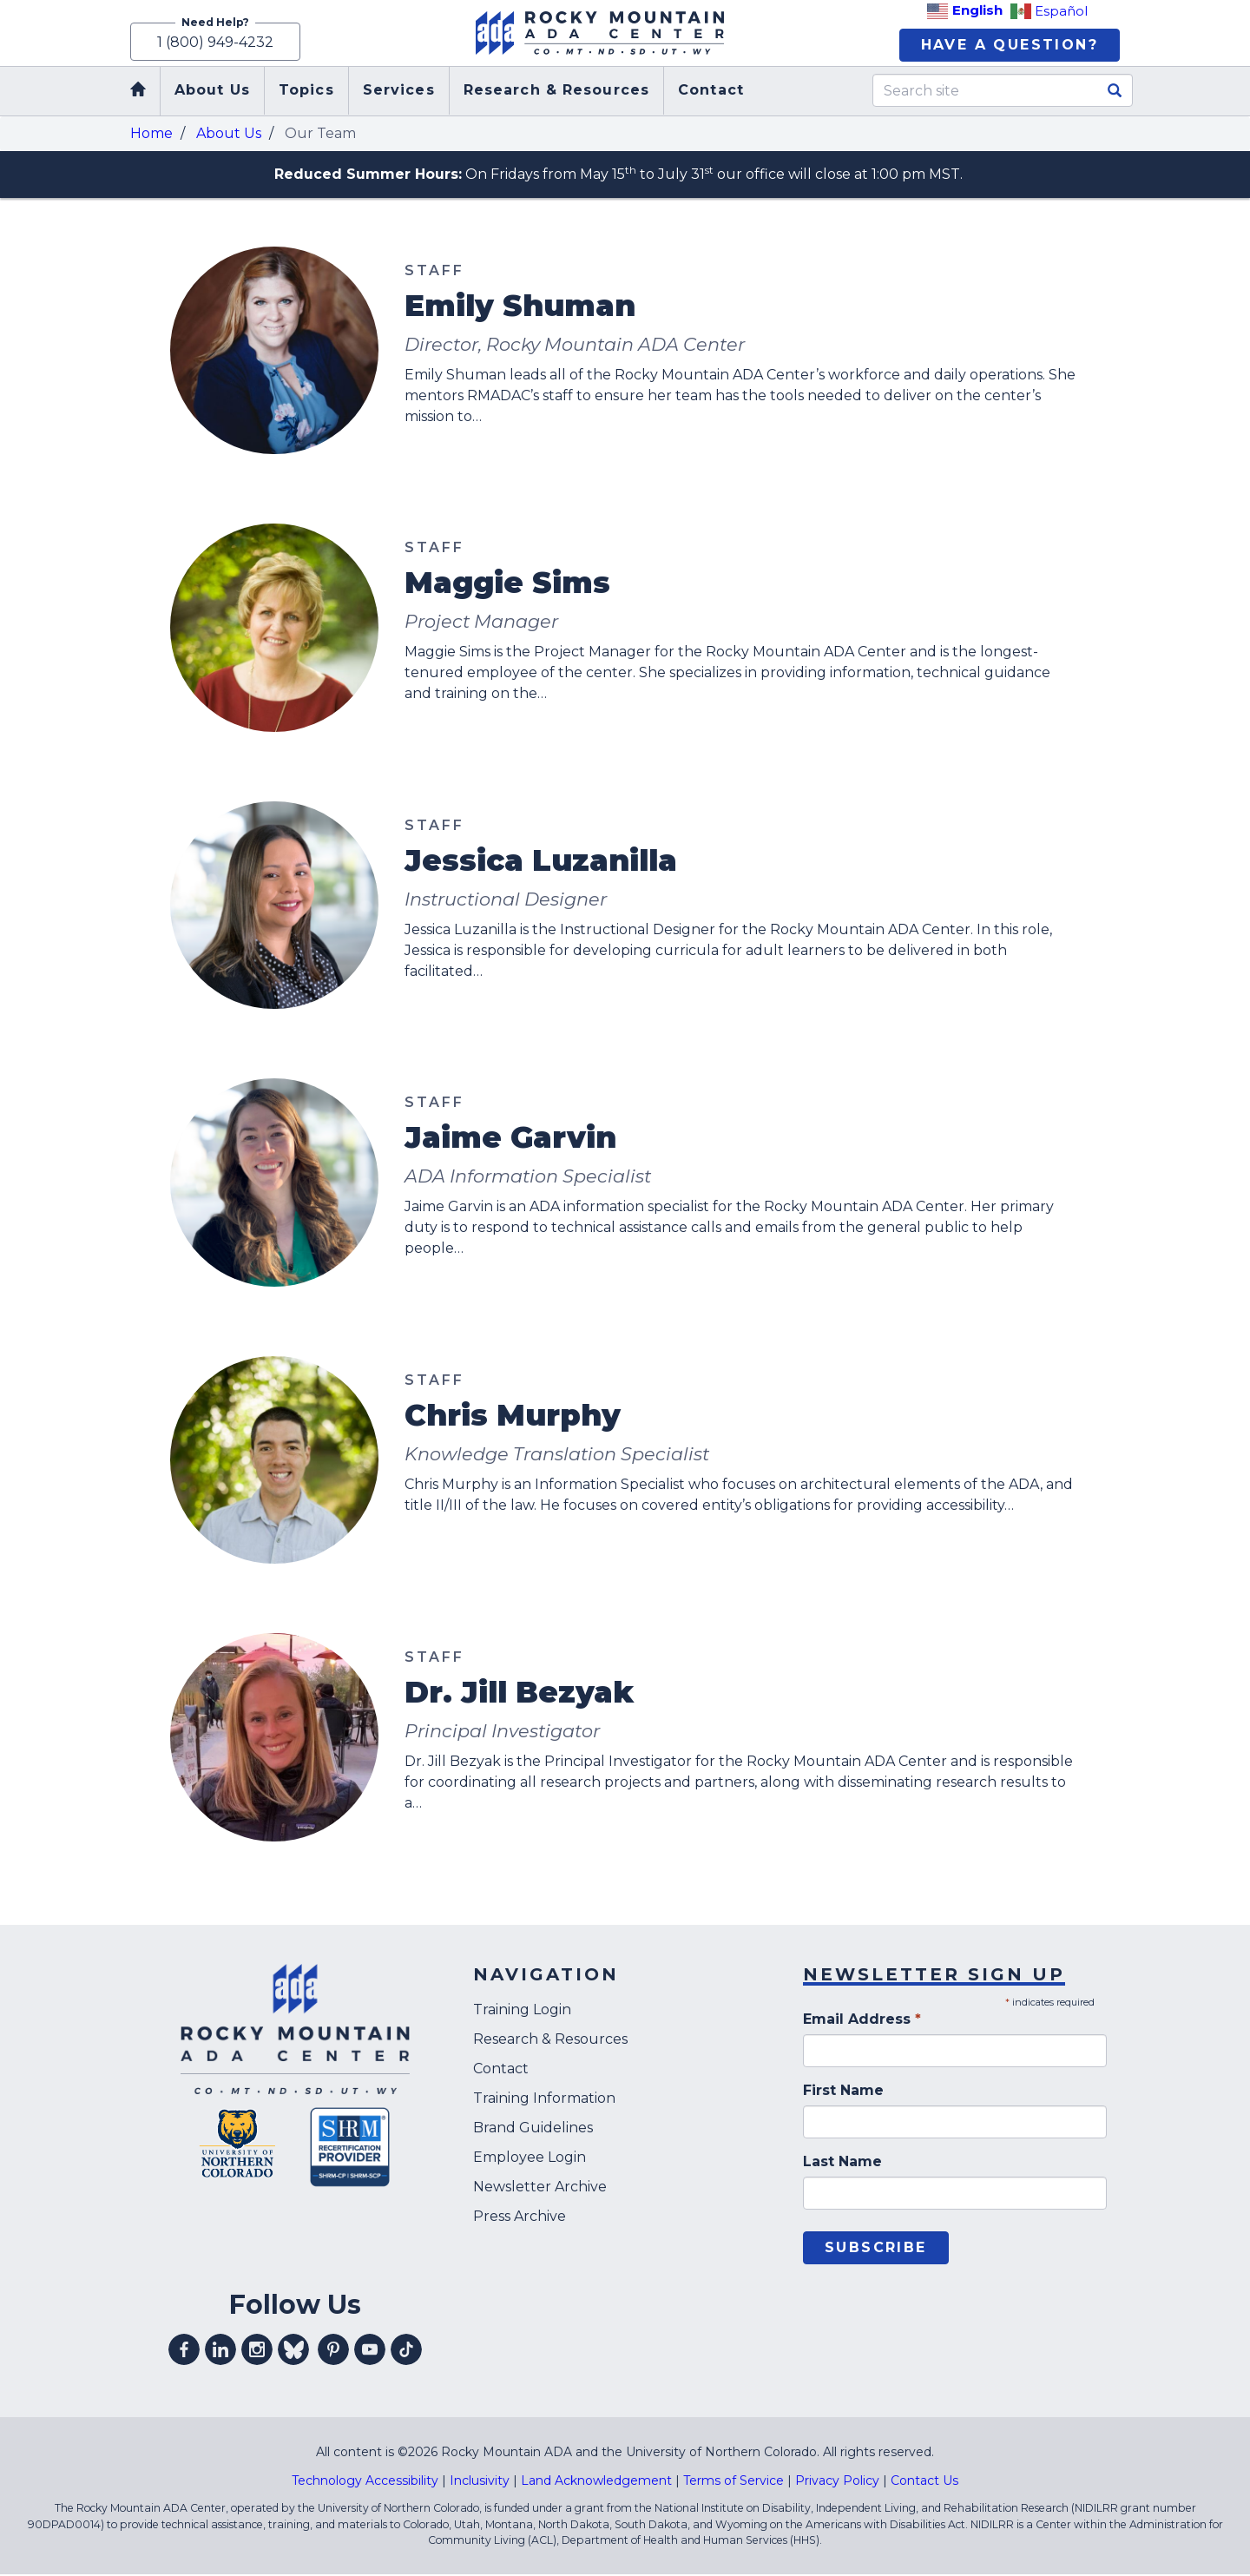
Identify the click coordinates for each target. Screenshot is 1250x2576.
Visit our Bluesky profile (293, 2351)
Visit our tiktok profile (406, 2351)
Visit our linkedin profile (220, 2351)
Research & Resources (550, 2040)
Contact (501, 2069)
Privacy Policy (837, 2482)
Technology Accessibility (365, 2482)
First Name (843, 2092)
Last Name (842, 2163)
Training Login (522, 2010)
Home (151, 134)
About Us (228, 134)
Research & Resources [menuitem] (556, 91)
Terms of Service (733, 2482)
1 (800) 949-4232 (215, 41)
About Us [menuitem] (212, 91)
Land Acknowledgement (596, 2482)
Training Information (544, 2099)
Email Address (862, 2021)
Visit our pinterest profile (333, 2351)
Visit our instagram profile (257, 2351)
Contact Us (924, 2482)
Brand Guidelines (533, 2128)
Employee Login (529, 2158)
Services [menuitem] (399, 91)
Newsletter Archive (540, 2187)
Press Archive (519, 2217)
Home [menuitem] (139, 92)
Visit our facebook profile (184, 2351)
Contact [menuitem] (711, 91)
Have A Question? (1009, 45)
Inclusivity (480, 2482)
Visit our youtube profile (369, 2351)
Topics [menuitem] (306, 91)
